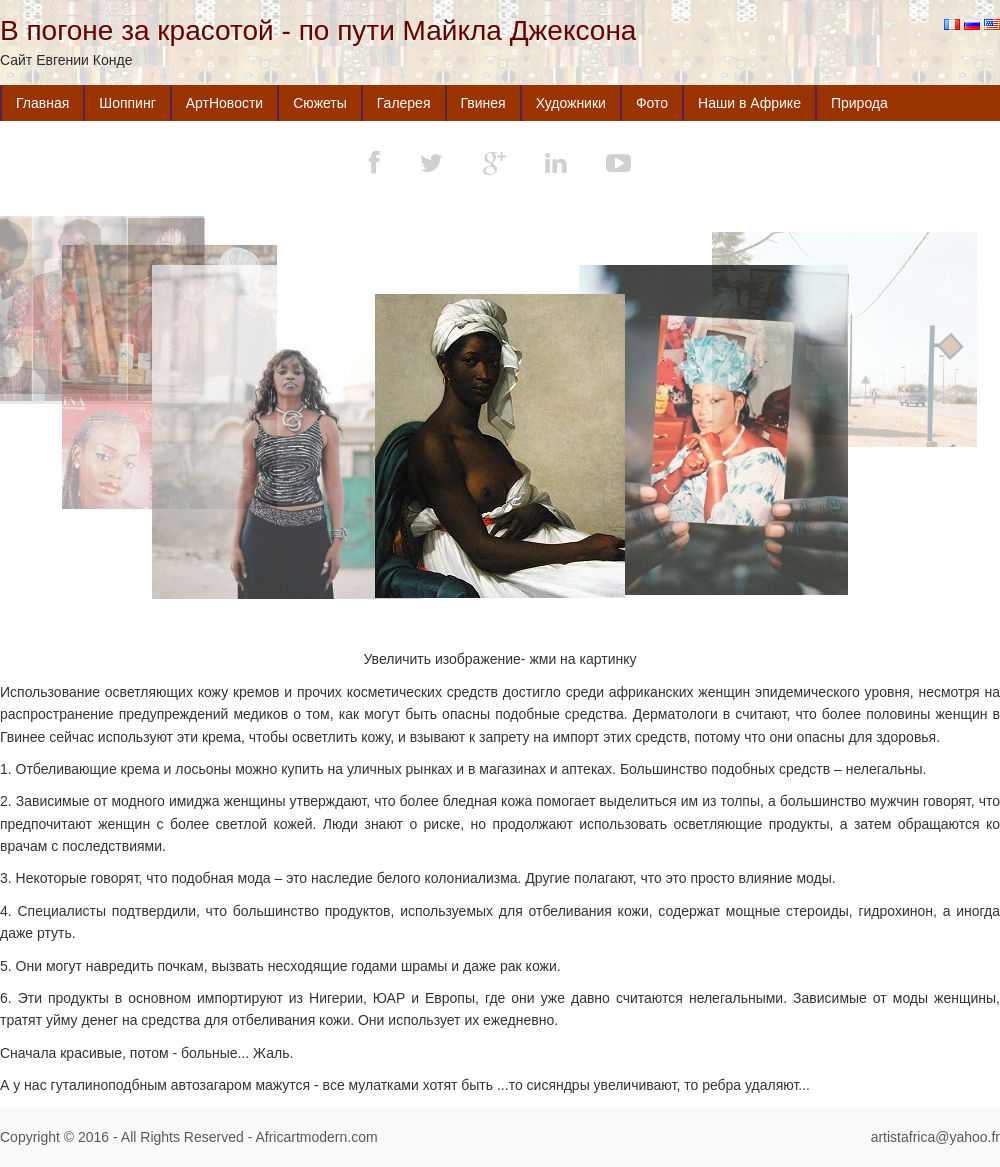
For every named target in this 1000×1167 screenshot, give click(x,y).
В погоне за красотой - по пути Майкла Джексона (318, 30)
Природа (859, 103)
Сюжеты (320, 103)
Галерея (404, 103)
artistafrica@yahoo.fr (935, 1137)
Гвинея (483, 103)
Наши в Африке (749, 103)
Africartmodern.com (316, 1137)
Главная (42, 103)
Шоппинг (127, 103)
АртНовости (224, 103)
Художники (571, 103)
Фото (652, 103)
